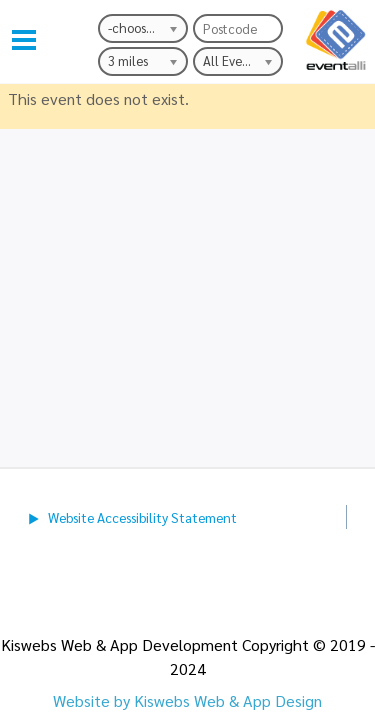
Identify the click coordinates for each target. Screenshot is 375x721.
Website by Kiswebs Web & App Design (187, 700)
